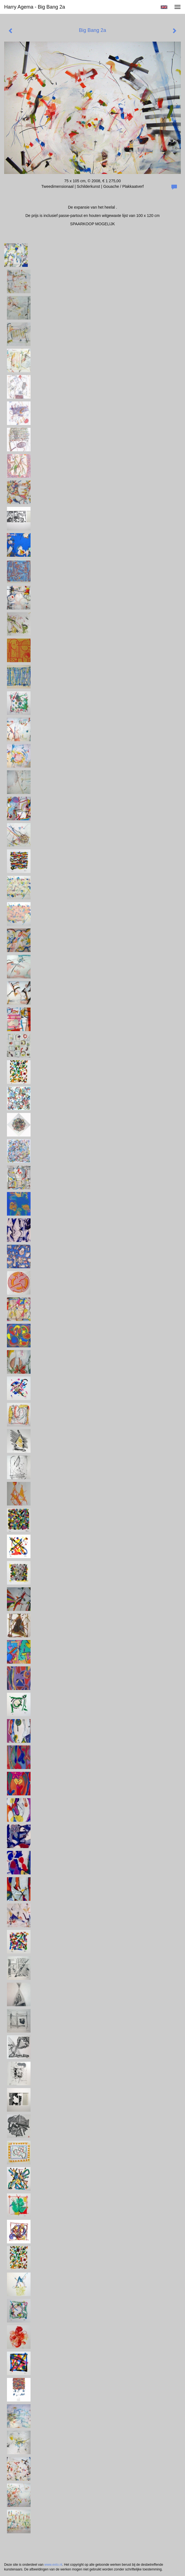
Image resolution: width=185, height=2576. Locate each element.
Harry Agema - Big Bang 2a (34, 7)
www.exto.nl (53, 2565)
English (164, 7)
